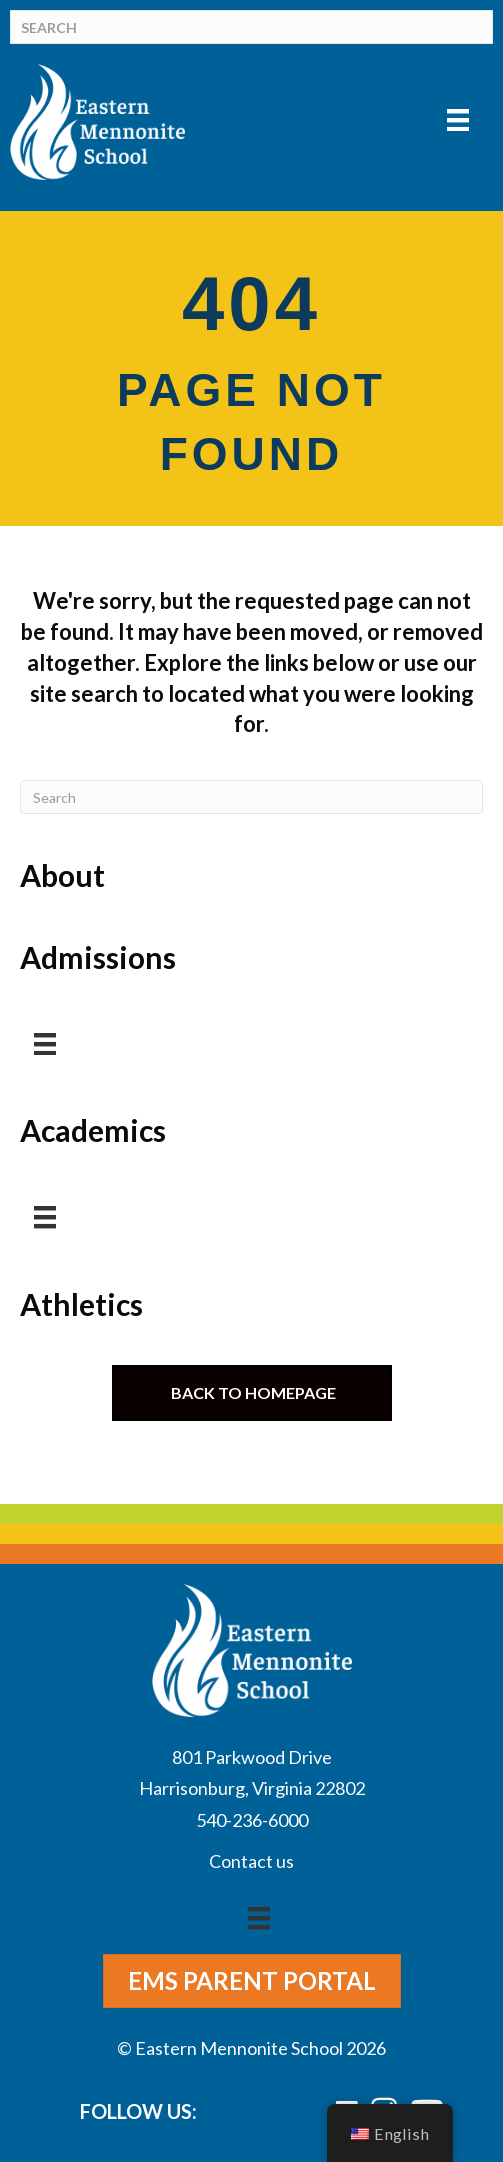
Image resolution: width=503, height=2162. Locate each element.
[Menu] (458, 119)
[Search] (251, 27)
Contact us (251, 1861)
